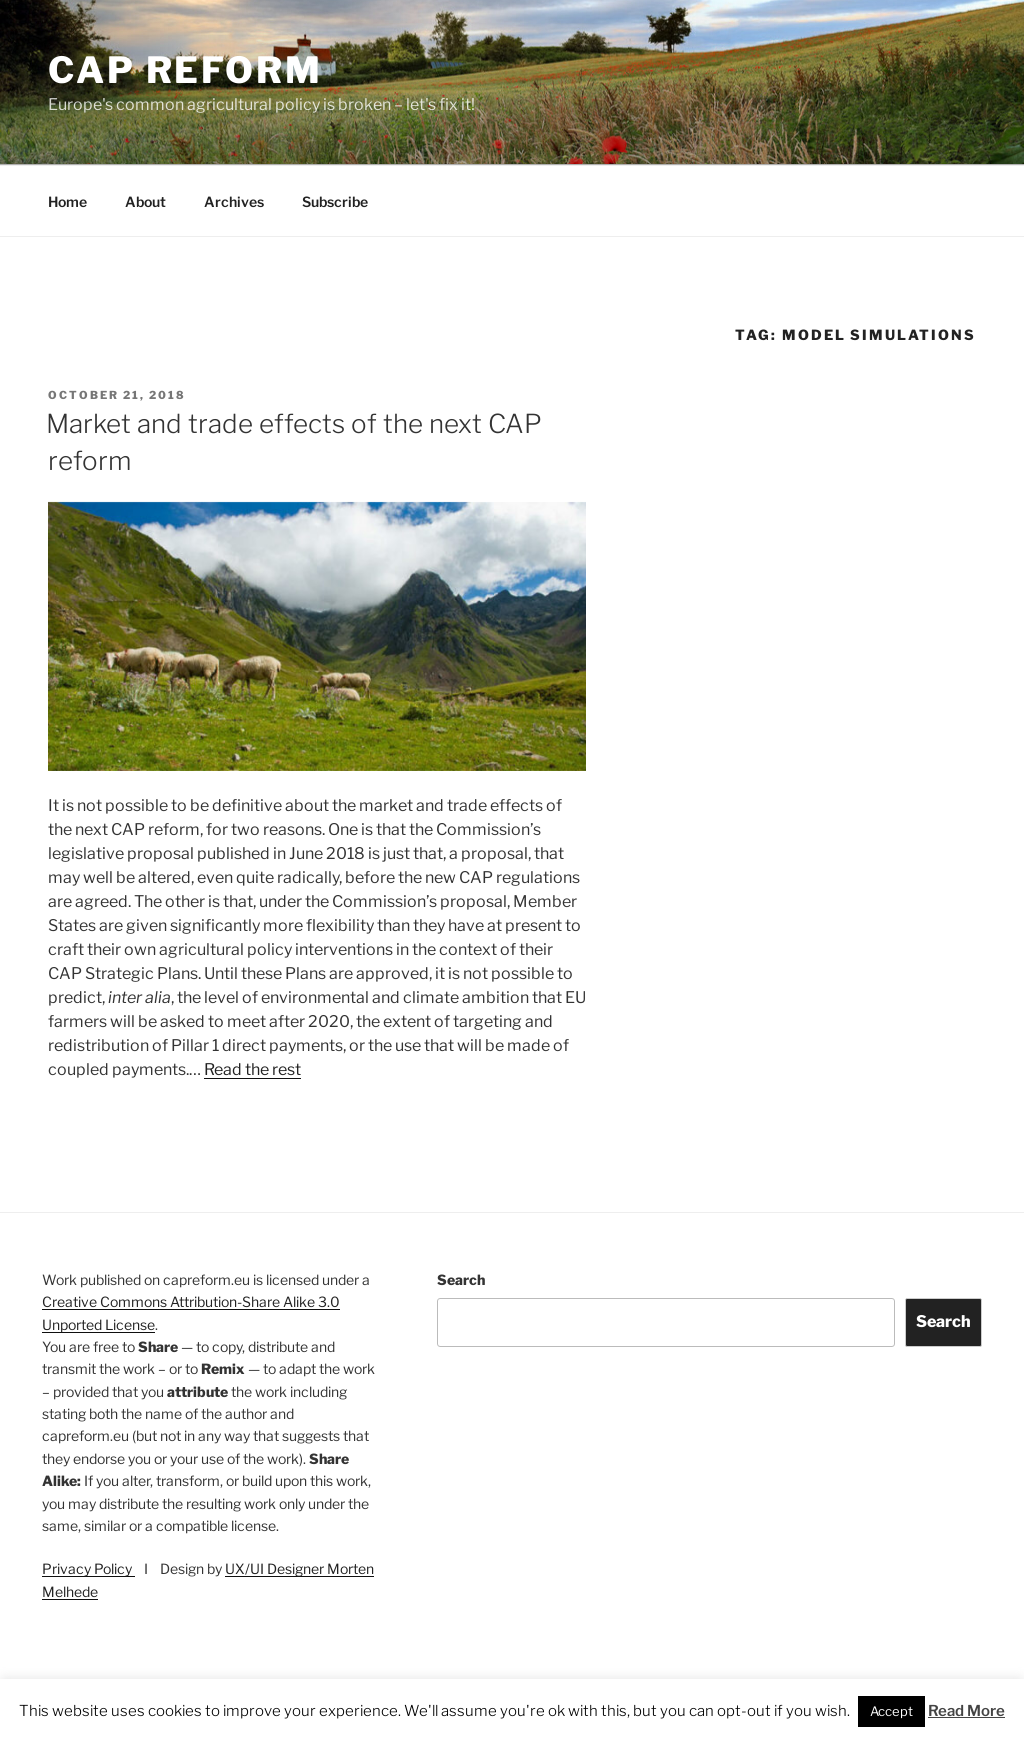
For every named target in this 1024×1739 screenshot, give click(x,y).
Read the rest (252, 1069)
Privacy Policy (88, 1568)
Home (67, 201)
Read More (966, 1711)
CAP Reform (185, 70)
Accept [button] (891, 1711)
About (145, 201)
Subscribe (335, 201)
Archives (234, 201)
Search (461, 1279)
